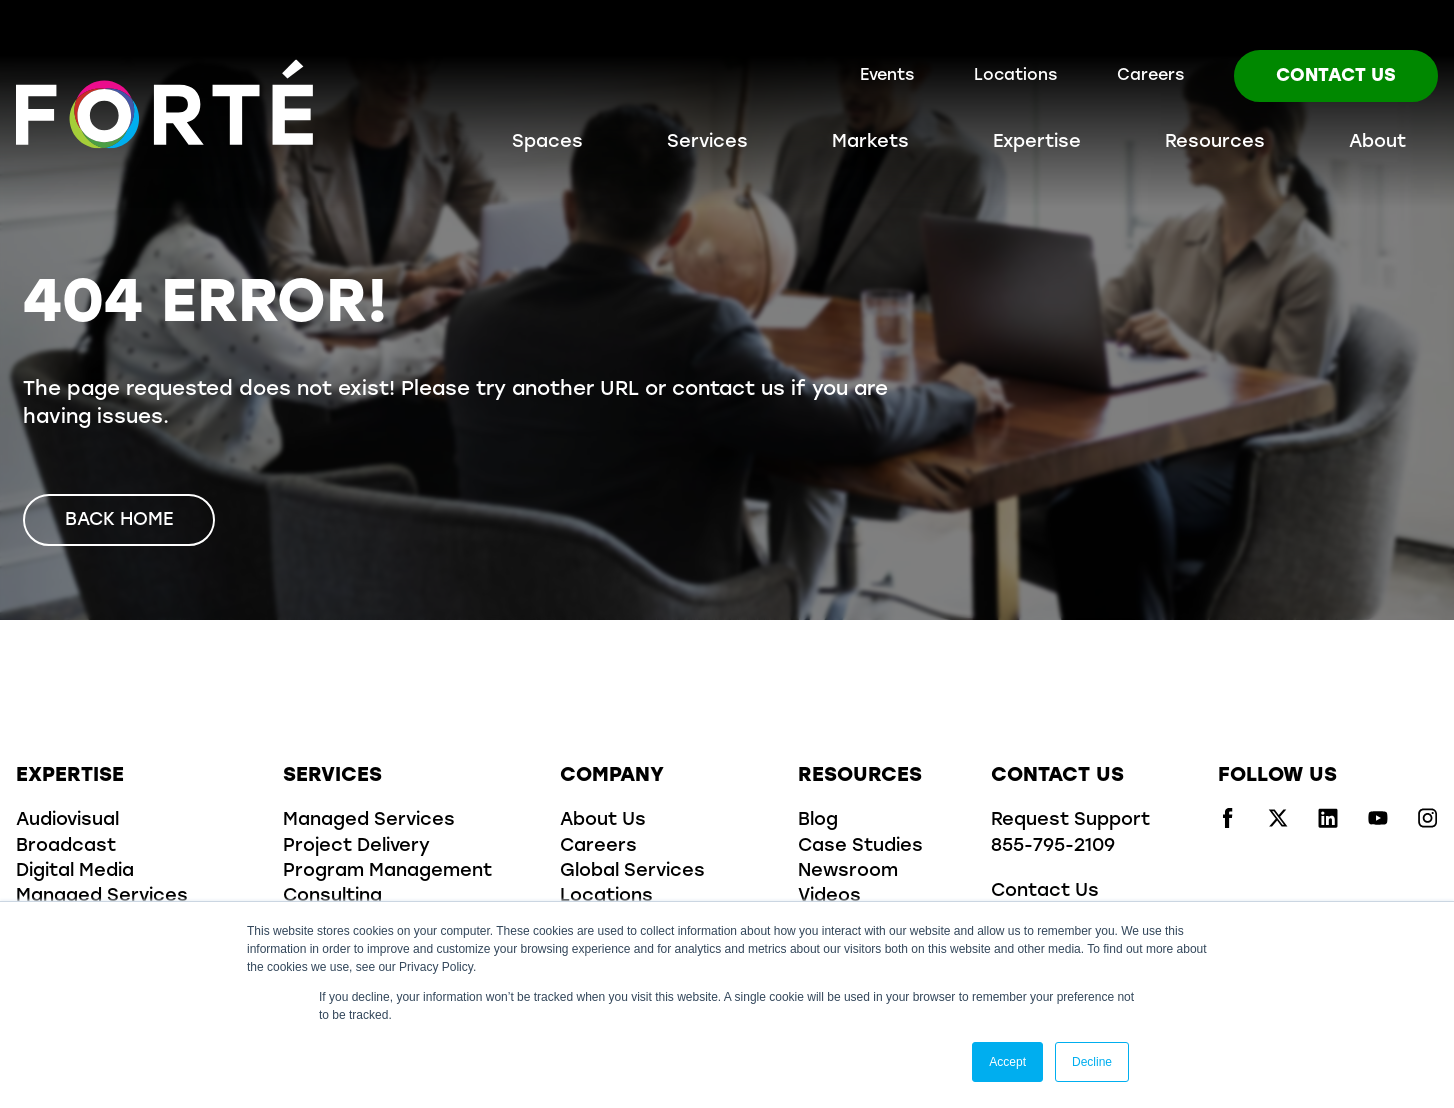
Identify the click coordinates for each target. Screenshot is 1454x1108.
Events (887, 76)
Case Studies (860, 846)
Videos (829, 896)
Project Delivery (356, 846)
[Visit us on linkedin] (1328, 824)
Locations (1015, 76)
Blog (818, 820)
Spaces (547, 142)
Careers (1150, 76)
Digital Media (75, 871)
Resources (1215, 142)
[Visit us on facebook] (1228, 824)
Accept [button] (1007, 1062)
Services (707, 142)
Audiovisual (67, 820)
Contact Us (1336, 76)
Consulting (332, 896)
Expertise (1037, 142)
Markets (870, 142)
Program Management (387, 871)
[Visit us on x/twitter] (1278, 824)
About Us (603, 820)
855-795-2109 (1053, 846)
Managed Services (102, 896)
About (1377, 142)
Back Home (119, 520)
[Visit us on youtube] (1378, 824)
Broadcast (66, 846)
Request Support (1070, 820)
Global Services (632, 871)
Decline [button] (1092, 1062)
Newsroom (848, 871)
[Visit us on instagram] (1428, 824)
